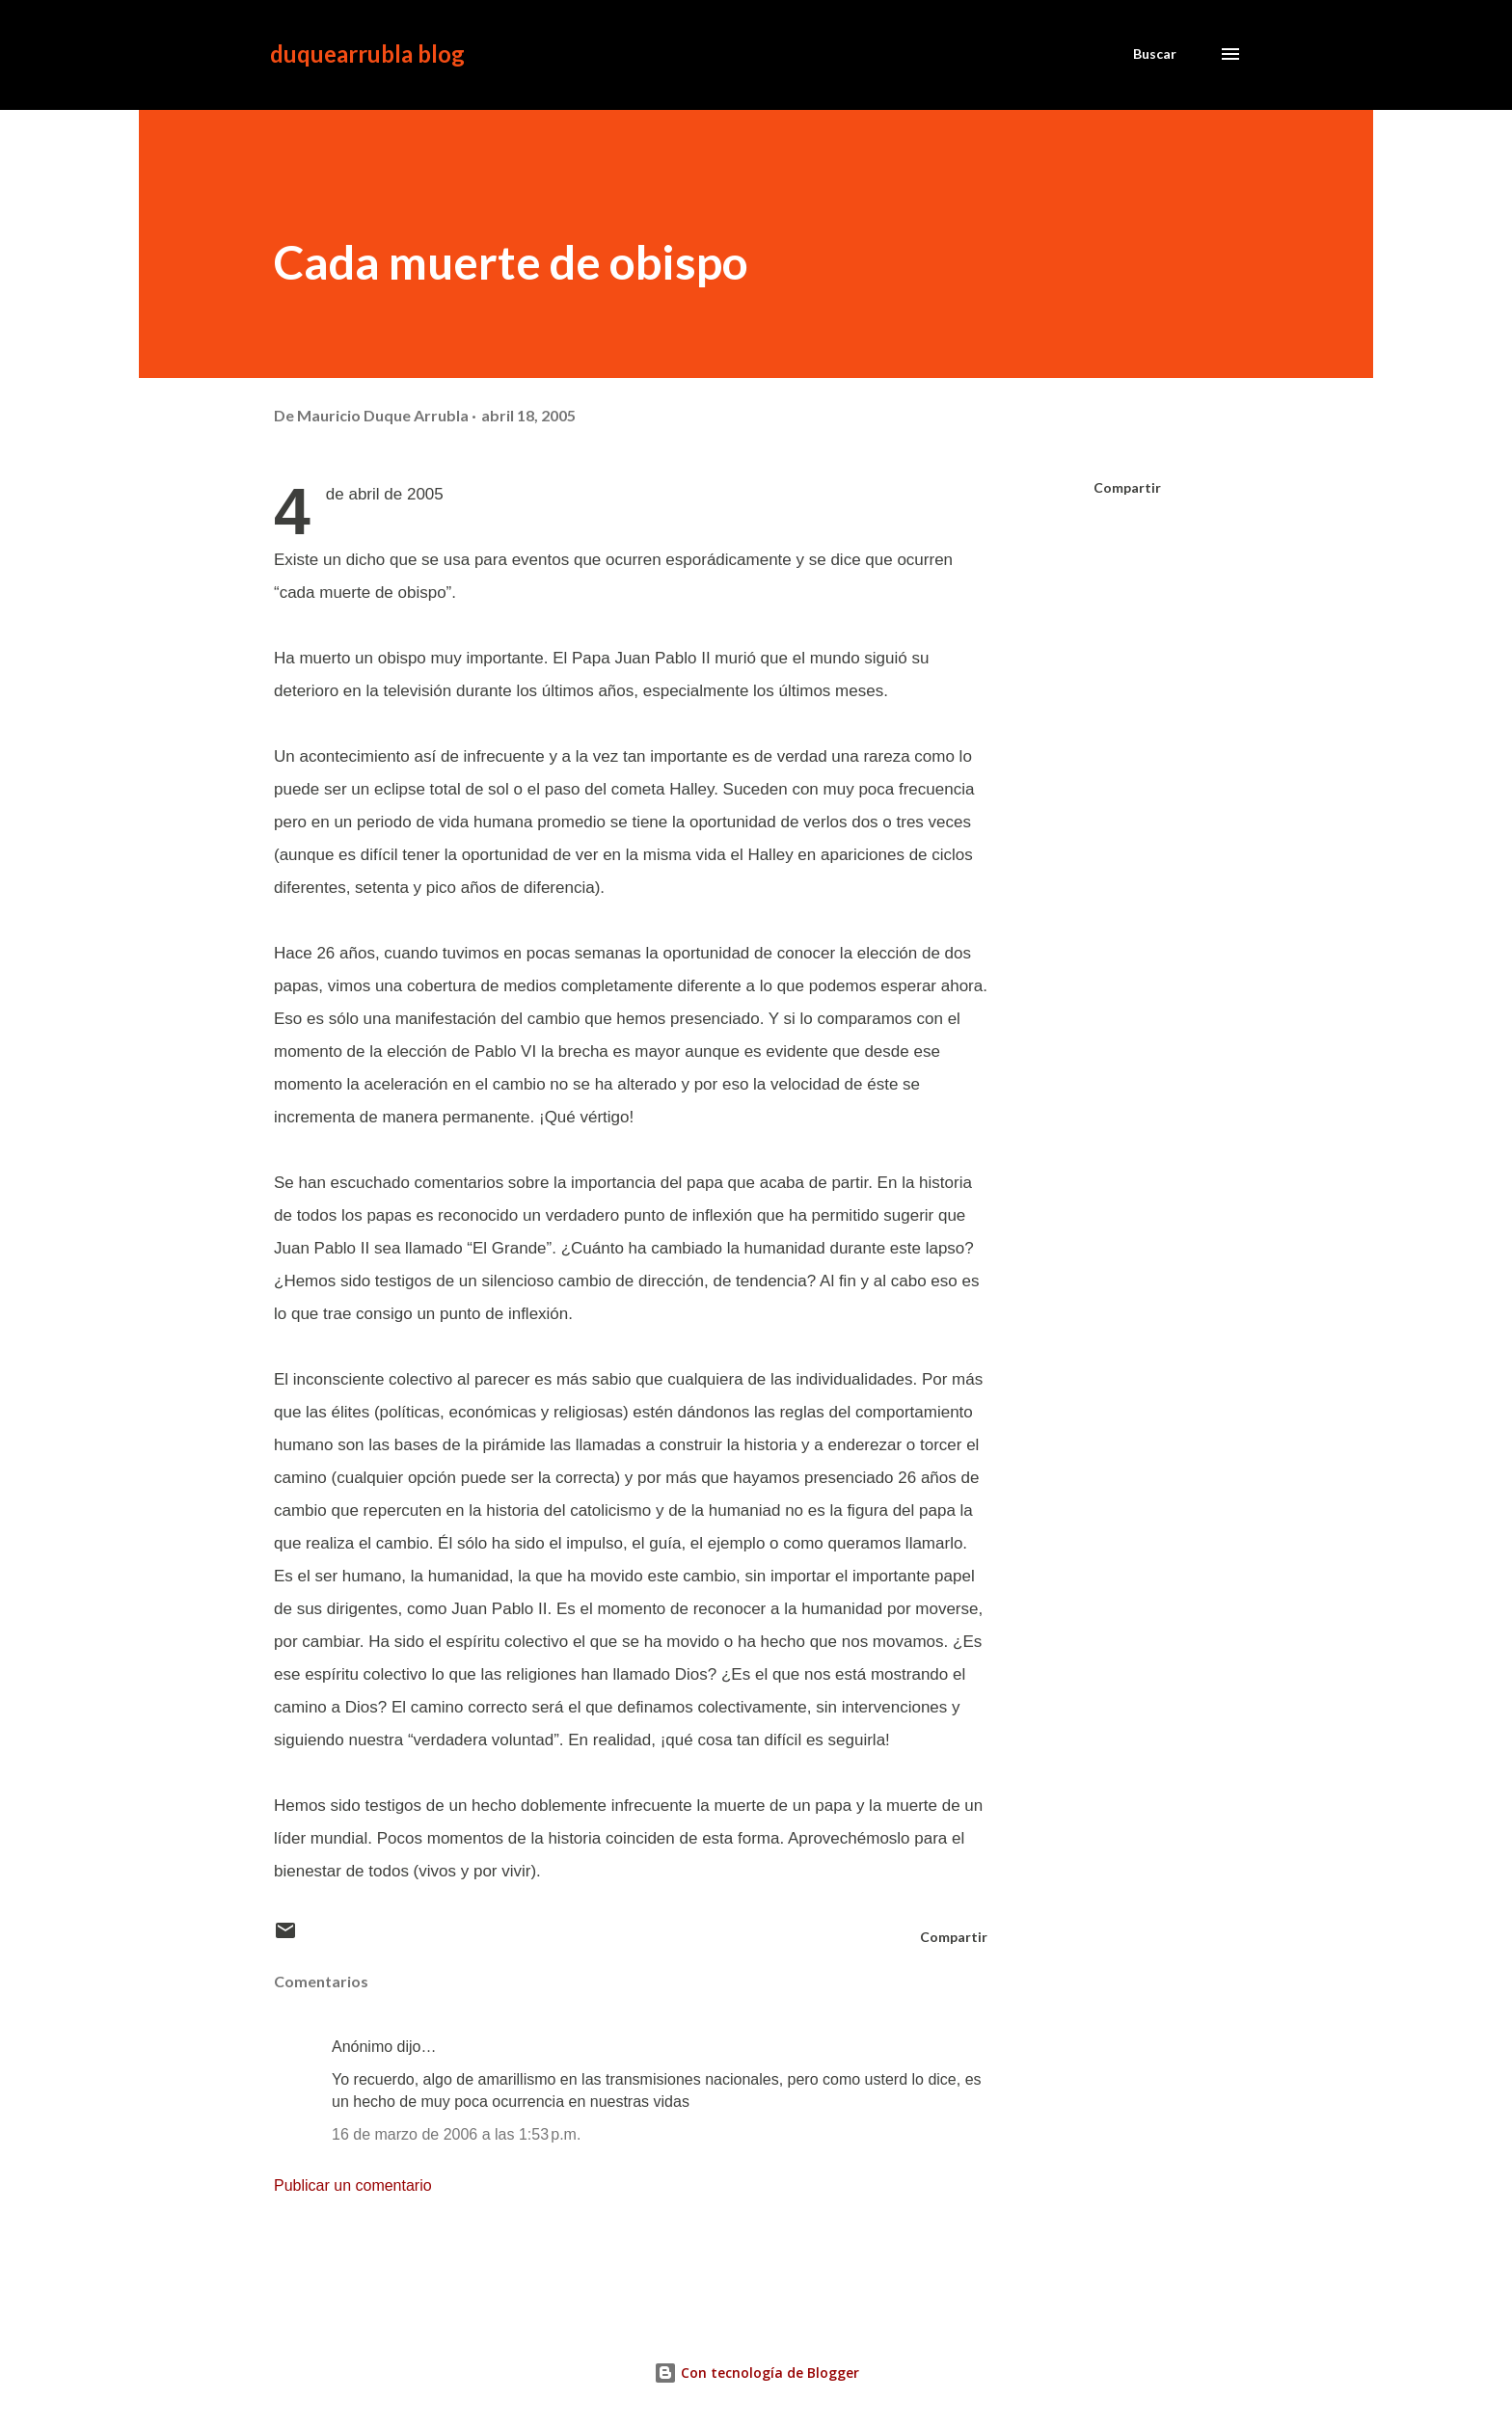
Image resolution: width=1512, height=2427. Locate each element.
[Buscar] (1154, 54)
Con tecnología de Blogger (756, 2372)
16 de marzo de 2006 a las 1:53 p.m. (456, 2134)
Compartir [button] (1127, 487)
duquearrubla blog (367, 53)
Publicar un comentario (353, 2185)
